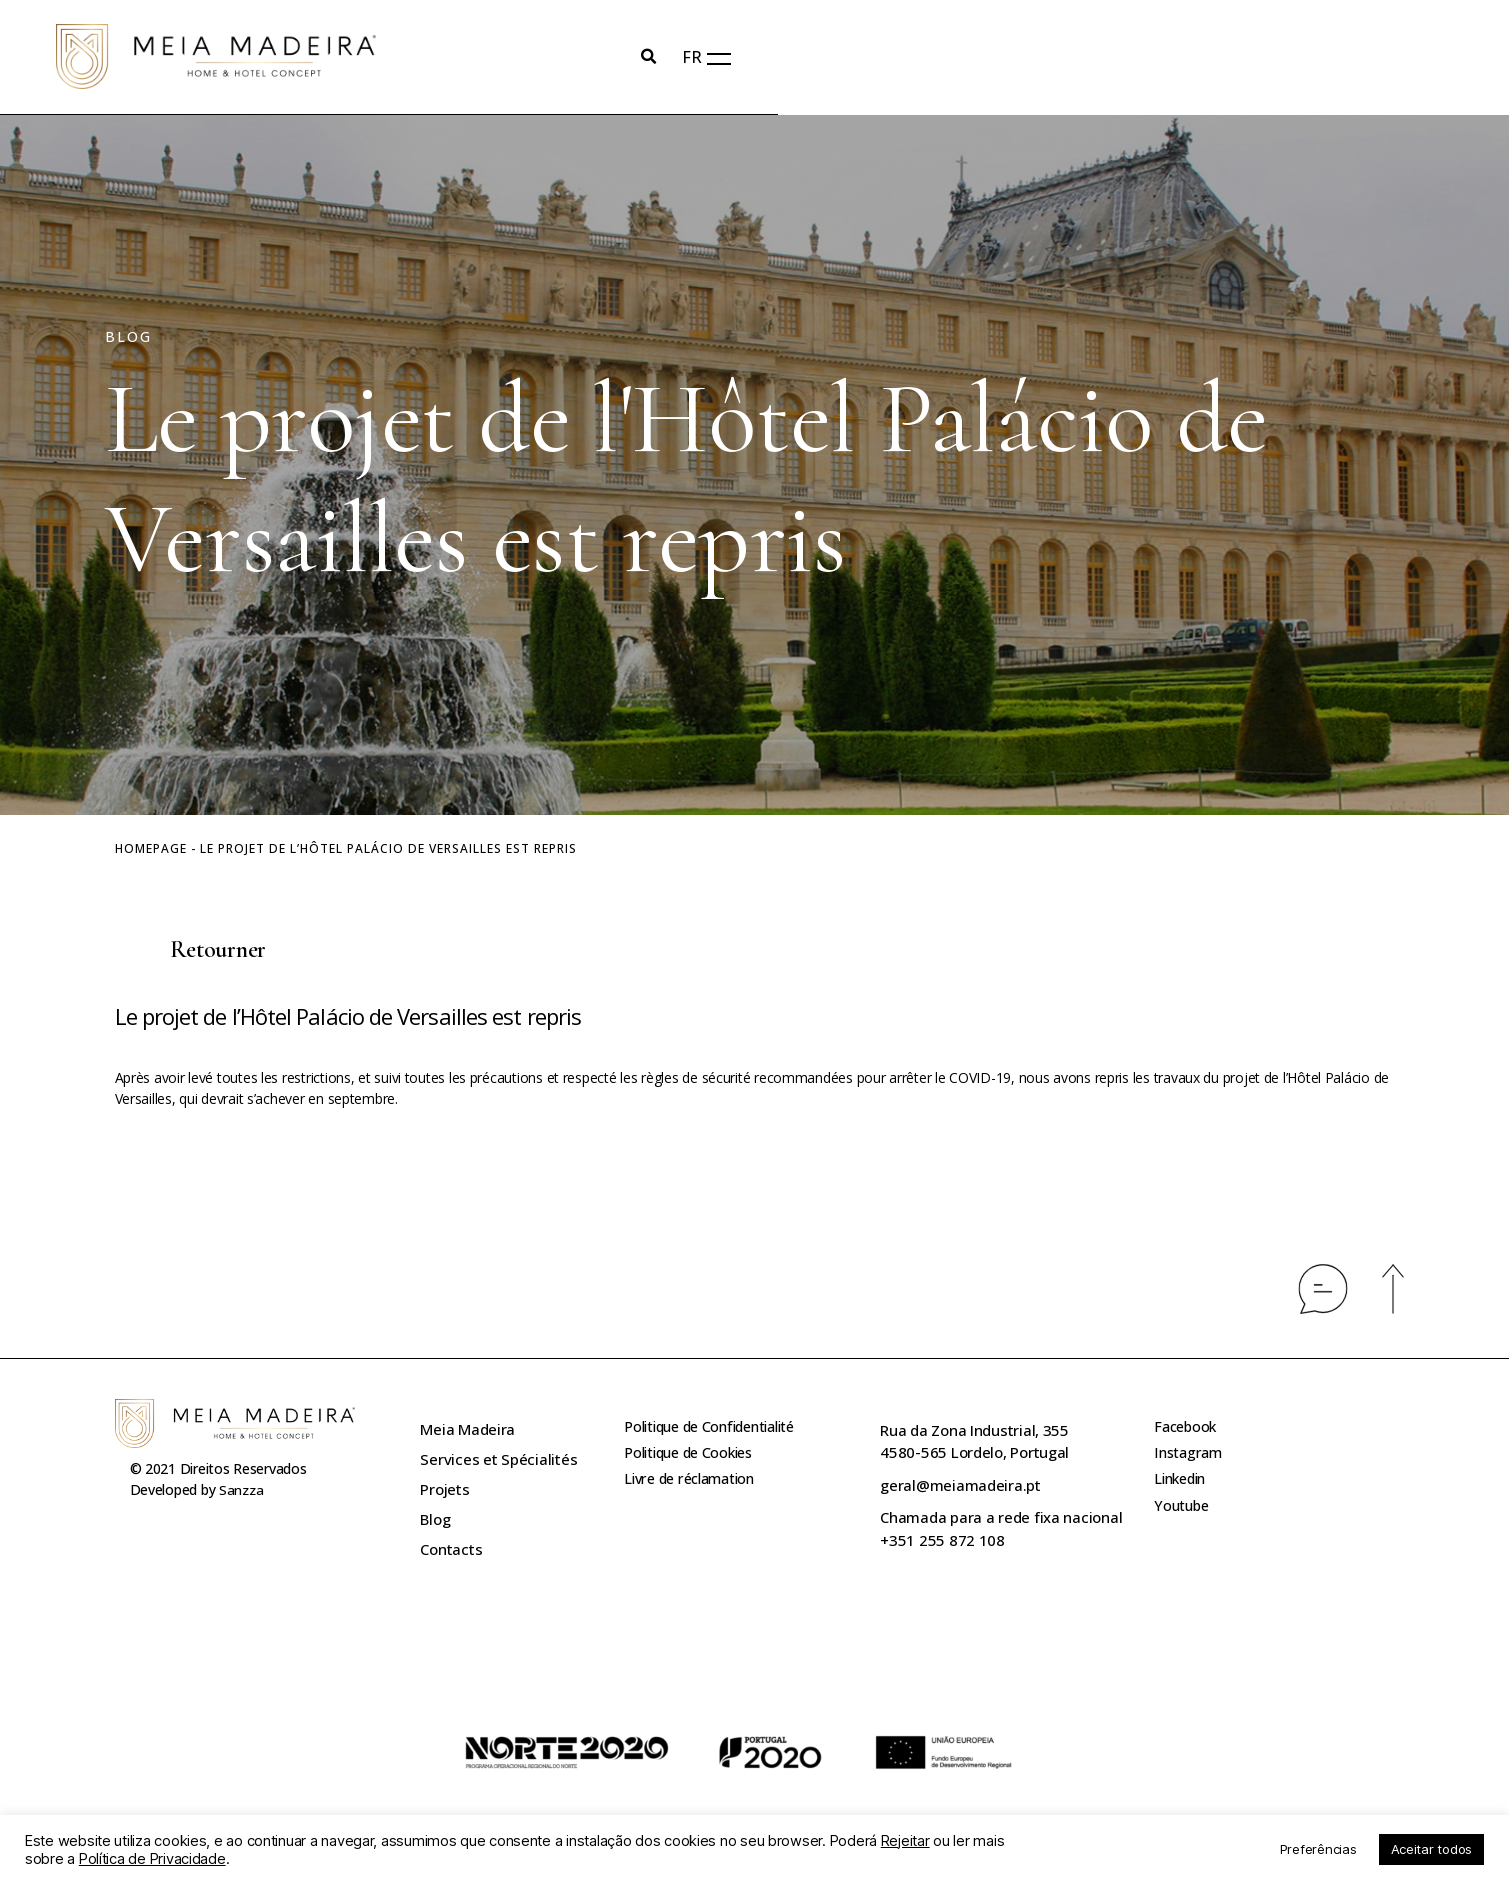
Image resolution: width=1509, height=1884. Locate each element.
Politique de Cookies (694, 1460)
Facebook (1187, 1430)
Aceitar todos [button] (1432, 1849)
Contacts (451, 1550)
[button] (191, 952)
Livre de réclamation (695, 1490)
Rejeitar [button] (905, 1841)
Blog (435, 1520)
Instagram (1190, 1460)
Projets (444, 1490)
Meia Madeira (467, 1430)
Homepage (151, 849)
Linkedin (1183, 1490)
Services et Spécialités (498, 1460)
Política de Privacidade (152, 1859)
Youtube (1183, 1520)
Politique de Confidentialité (717, 1430)
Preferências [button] (1318, 1849)
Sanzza (242, 1490)
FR (1367, 58)
